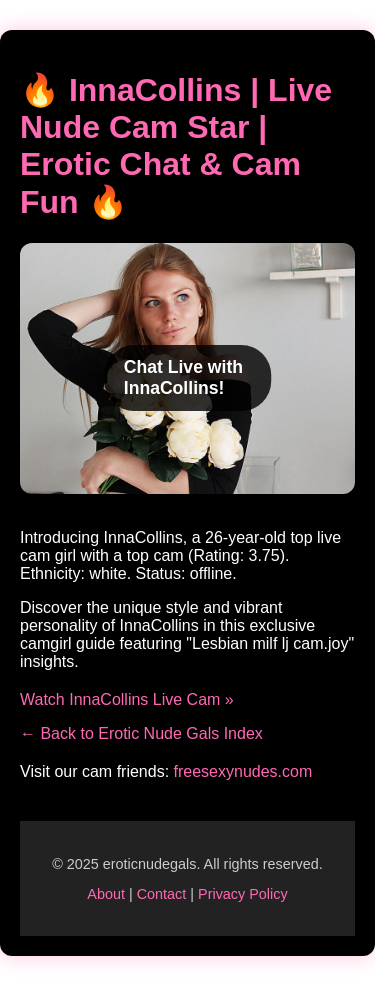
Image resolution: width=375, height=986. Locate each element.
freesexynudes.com (243, 771)
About (106, 894)
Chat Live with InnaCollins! (183, 377)
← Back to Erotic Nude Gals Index (141, 733)
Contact (162, 894)
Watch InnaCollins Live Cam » (127, 699)
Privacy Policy (243, 894)
